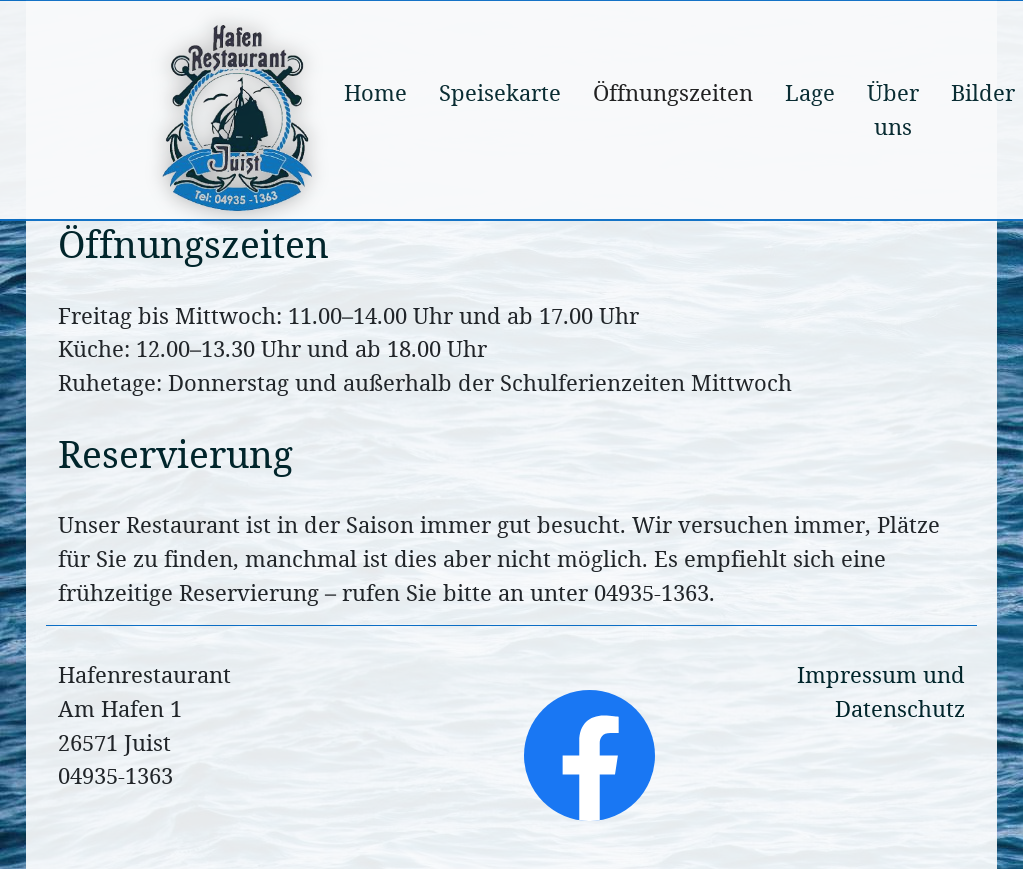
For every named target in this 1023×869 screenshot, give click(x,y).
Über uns (893, 109)
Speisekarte (500, 92)
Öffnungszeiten (673, 92)
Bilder (983, 92)
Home (375, 92)
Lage (810, 92)
